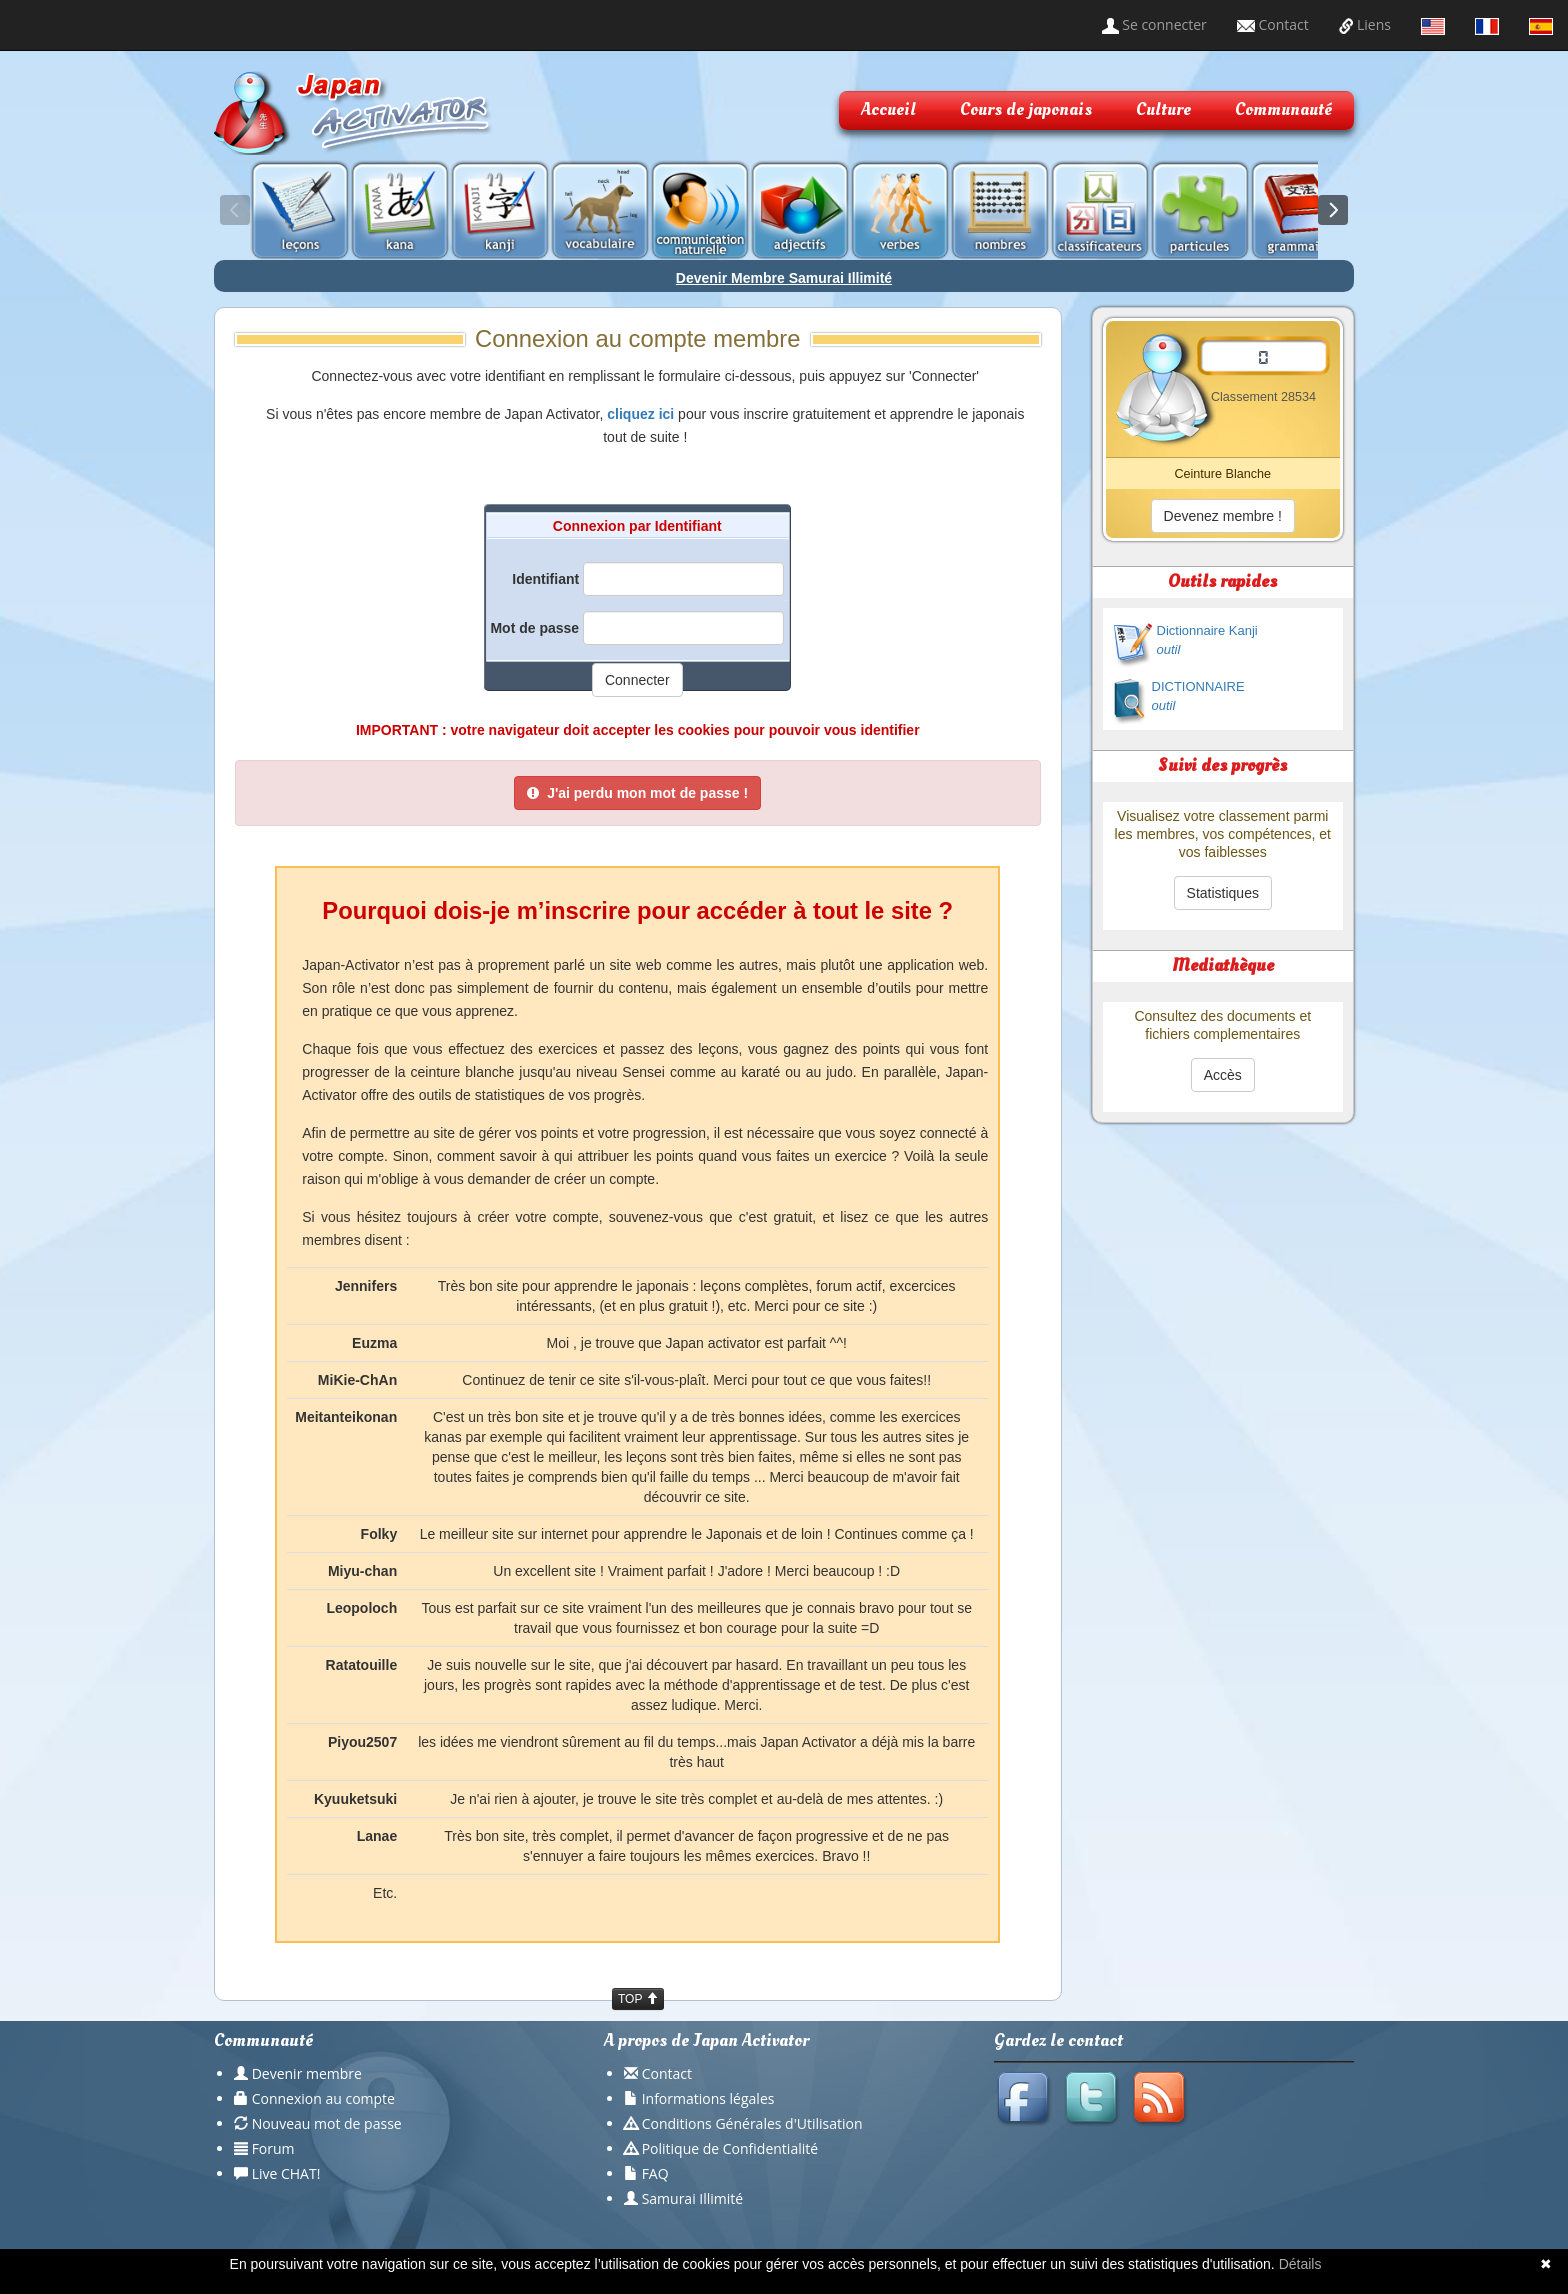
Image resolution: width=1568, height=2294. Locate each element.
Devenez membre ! (1223, 516)
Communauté (1283, 109)
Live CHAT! (286, 2173)
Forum (273, 2148)
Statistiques (1223, 893)
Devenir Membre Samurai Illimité (784, 278)
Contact (1273, 24)
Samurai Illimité (693, 2198)
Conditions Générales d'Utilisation (752, 2123)
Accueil (888, 109)
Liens (1365, 24)
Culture (1163, 109)
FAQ (655, 2173)
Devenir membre (307, 2073)
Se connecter (1154, 24)
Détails (1300, 2264)
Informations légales (708, 2098)
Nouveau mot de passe (327, 2123)
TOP (638, 1999)
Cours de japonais (1026, 109)
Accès (1223, 1075)
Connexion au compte (323, 2098)
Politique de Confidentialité (730, 2148)
